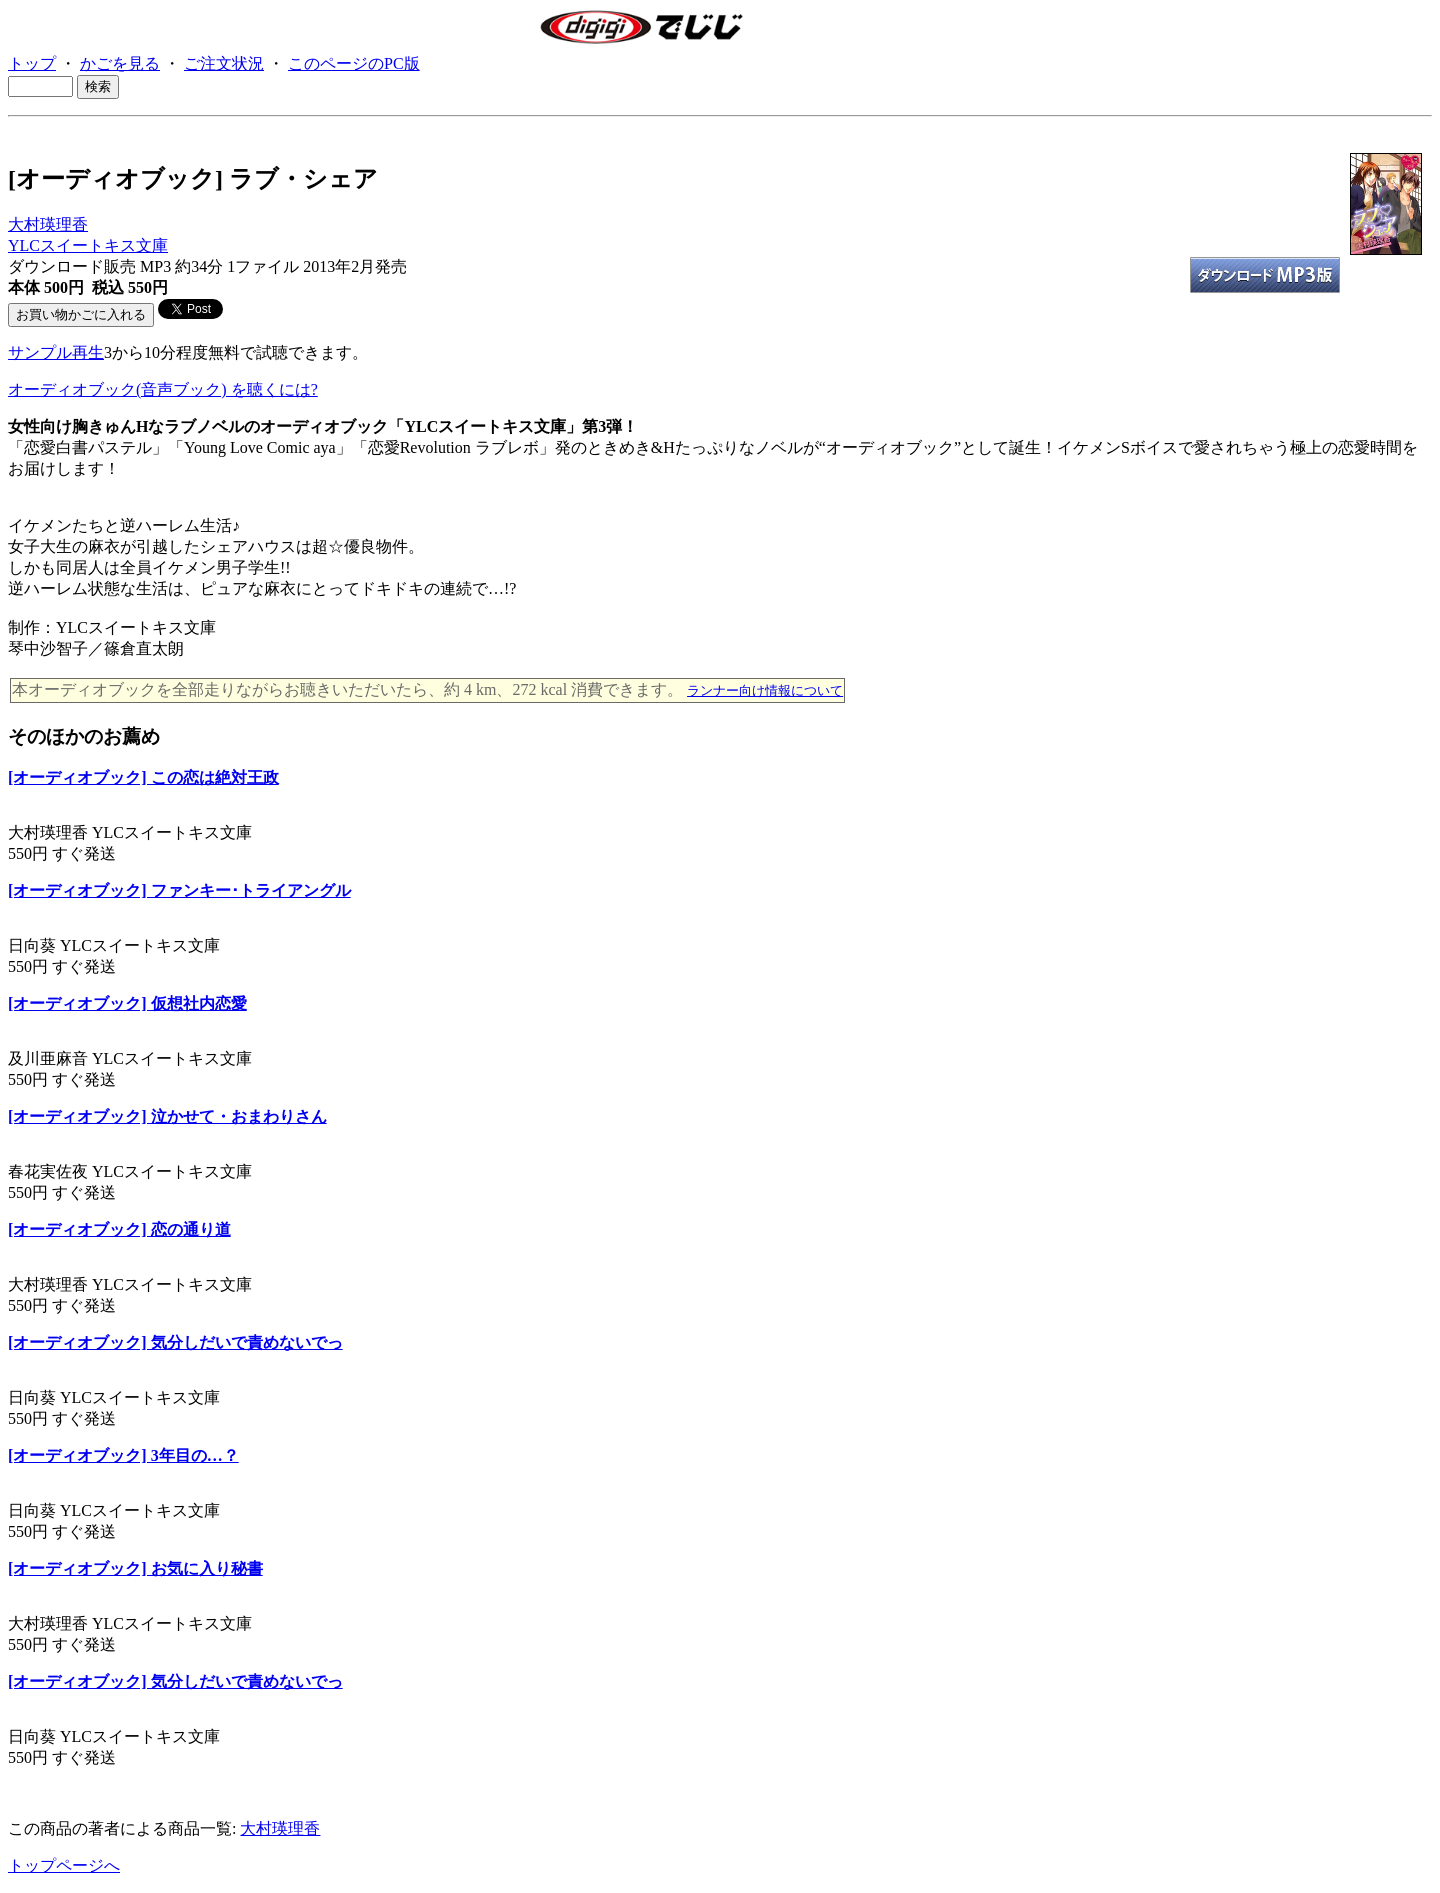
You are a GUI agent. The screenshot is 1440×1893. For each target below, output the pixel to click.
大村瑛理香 (48, 224)
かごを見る (120, 63)
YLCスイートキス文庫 (88, 245)
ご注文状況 (224, 63)
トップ (32, 63)
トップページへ (64, 1865)
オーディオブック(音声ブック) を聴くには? (163, 389)
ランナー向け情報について (765, 690)
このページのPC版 (354, 63)
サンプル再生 (56, 352)
